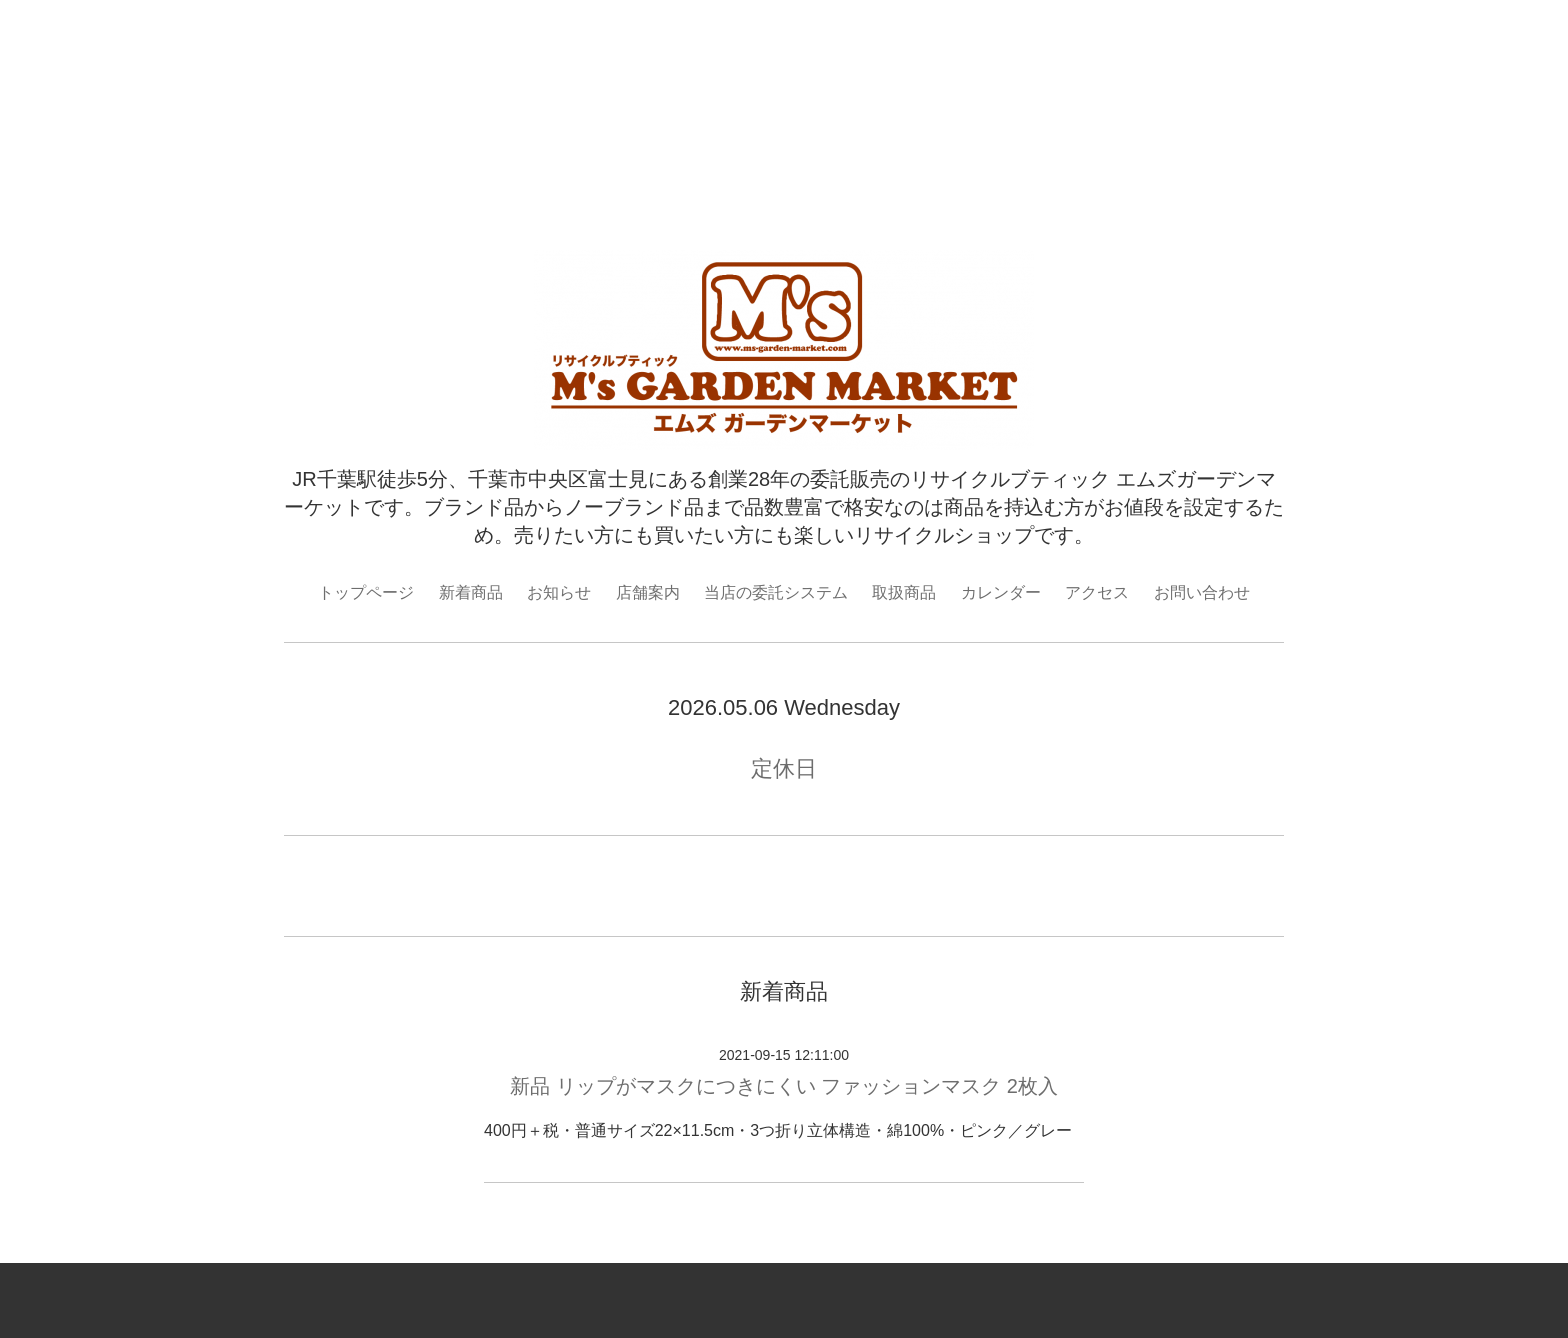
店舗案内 (648, 592)
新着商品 (471, 592)
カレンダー (1001, 592)
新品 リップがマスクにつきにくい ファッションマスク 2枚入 (784, 1086)
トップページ (366, 592)
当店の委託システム (776, 592)
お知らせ (559, 592)
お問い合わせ (1202, 592)
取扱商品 (904, 592)
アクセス (1097, 592)
